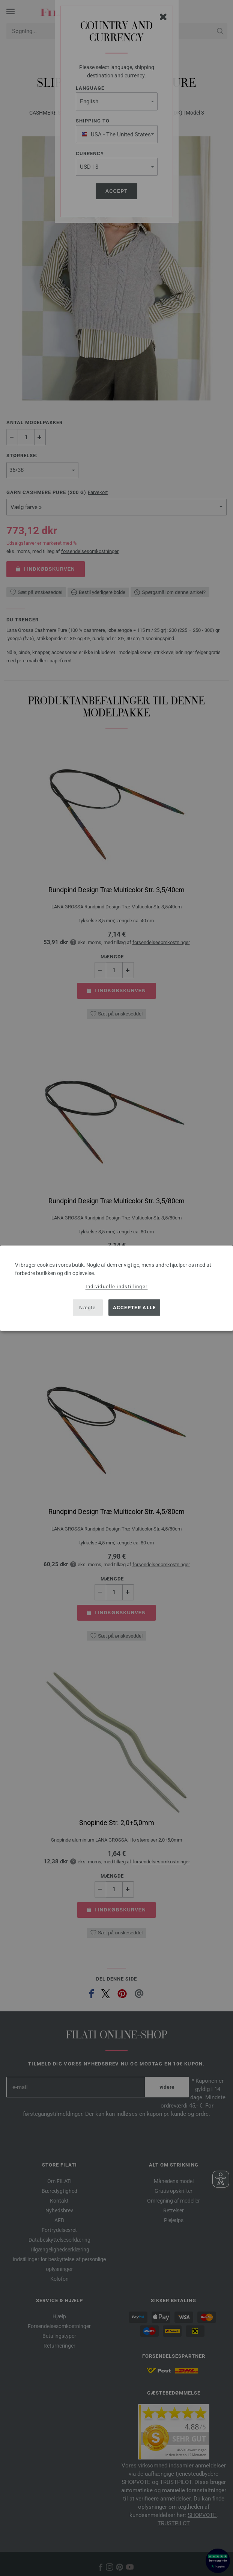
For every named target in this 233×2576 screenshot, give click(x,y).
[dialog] (116, 1288)
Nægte (87, 1307)
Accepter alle (134, 1307)
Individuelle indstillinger (117, 1286)
